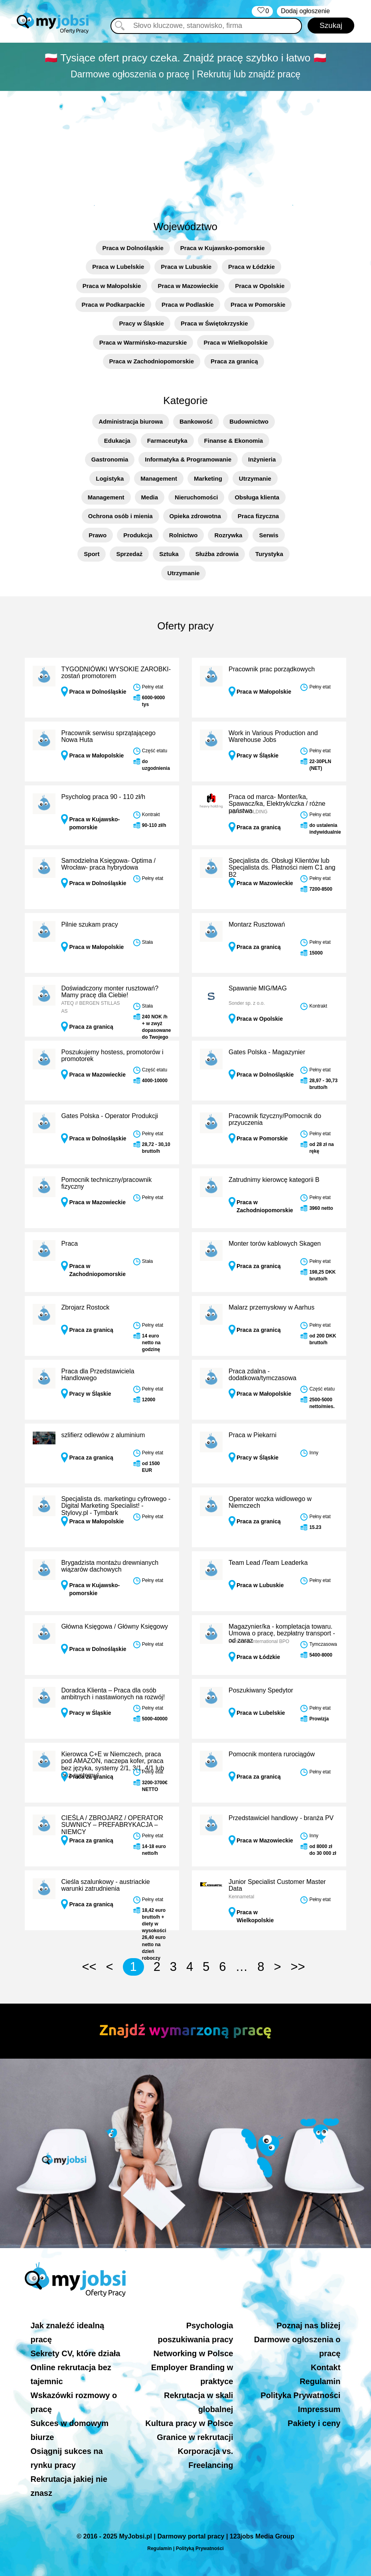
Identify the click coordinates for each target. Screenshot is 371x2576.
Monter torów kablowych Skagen (275, 1243)
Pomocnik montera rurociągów (272, 1754)
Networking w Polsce (193, 2353)
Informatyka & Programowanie (188, 459)
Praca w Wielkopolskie (235, 342)
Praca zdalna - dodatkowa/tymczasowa (262, 1375)
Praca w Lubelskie (118, 266)
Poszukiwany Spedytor (261, 1690)
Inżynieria (262, 459)
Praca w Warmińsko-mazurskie (143, 342)
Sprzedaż (129, 553)
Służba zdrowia (217, 553)
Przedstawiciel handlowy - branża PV (281, 1818)
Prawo (98, 535)
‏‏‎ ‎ (262, 11)
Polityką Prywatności (200, 2548)
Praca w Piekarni (252, 1435)
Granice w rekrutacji (195, 2437)
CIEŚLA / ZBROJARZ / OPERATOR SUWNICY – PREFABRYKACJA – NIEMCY (112, 1825)
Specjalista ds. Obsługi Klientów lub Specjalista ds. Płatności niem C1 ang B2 (282, 867)
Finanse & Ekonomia (233, 440)
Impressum (319, 2409)
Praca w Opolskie (259, 285)
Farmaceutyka (167, 440)
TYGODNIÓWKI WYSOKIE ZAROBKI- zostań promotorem (116, 673)
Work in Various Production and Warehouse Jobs (273, 737)
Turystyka (269, 553)
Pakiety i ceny (314, 2423)
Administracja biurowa (131, 421)
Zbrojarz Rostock (85, 1307)
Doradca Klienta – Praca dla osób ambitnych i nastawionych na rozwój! (113, 1694)
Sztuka (168, 553)
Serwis (268, 535)
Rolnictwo (183, 535)
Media (149, 497)
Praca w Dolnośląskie (132, 248)
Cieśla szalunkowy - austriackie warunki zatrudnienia (105, 1885)
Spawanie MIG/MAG (258, 988)
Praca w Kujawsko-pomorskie (222, 248)
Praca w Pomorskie (258, 304)
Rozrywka (228, 535)
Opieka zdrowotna (195, 516)
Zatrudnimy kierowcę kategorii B (274, 1179)
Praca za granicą (234, 361)
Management (158, 478)
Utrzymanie (255, 478)
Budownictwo (248, 421)
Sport (91, 553)
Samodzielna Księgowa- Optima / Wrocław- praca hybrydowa (108, 864)
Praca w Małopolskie (112, 285)
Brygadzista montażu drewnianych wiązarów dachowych (109, 1566)
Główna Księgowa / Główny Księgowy (114, 1626)
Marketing (208, 478)
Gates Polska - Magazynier (267, 1052)
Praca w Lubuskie (186, 266)
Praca (69, 1243)
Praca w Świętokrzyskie (214, 323)
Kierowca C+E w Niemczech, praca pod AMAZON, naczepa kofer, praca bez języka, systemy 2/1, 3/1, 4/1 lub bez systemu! (112, 1765)
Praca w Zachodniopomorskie (151, 361)
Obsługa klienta (257, 497)
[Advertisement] (185, 151)
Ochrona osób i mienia (120, 516)
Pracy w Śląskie (141, 323)
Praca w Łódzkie (251, 266)
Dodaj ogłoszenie (305, 11)
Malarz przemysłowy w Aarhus (271, 1307)
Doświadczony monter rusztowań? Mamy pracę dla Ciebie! (109, 992)
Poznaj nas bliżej (308, 2325)
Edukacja (117, 440)
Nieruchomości (196, 497)
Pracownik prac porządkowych (272, 669)
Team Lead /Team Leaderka (268, 1562)
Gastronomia (109, 459)
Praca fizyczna (258, 516)
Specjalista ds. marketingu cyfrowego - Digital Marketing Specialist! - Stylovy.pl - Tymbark (115, 1505)
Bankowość (196, 421)
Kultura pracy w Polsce (189, 2423)
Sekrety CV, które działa (75, 2353)
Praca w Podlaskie (188, 304)
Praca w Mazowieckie (188, 285)
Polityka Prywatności (300, 2395)
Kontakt (325, 2367)
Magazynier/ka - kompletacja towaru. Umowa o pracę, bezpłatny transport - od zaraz (282, 1633)
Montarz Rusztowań (257, 924)
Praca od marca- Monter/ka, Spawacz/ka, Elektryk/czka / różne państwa (277, 803)
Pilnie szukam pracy (89, 924)
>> (297, 1967)
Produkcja (137, 535)
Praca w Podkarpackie (113, 304)
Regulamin (320, 2381)
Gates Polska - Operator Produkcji (109, 1115)
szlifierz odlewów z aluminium (103, 1435)
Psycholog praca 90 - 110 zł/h (103, 796)
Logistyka (110, 478)
